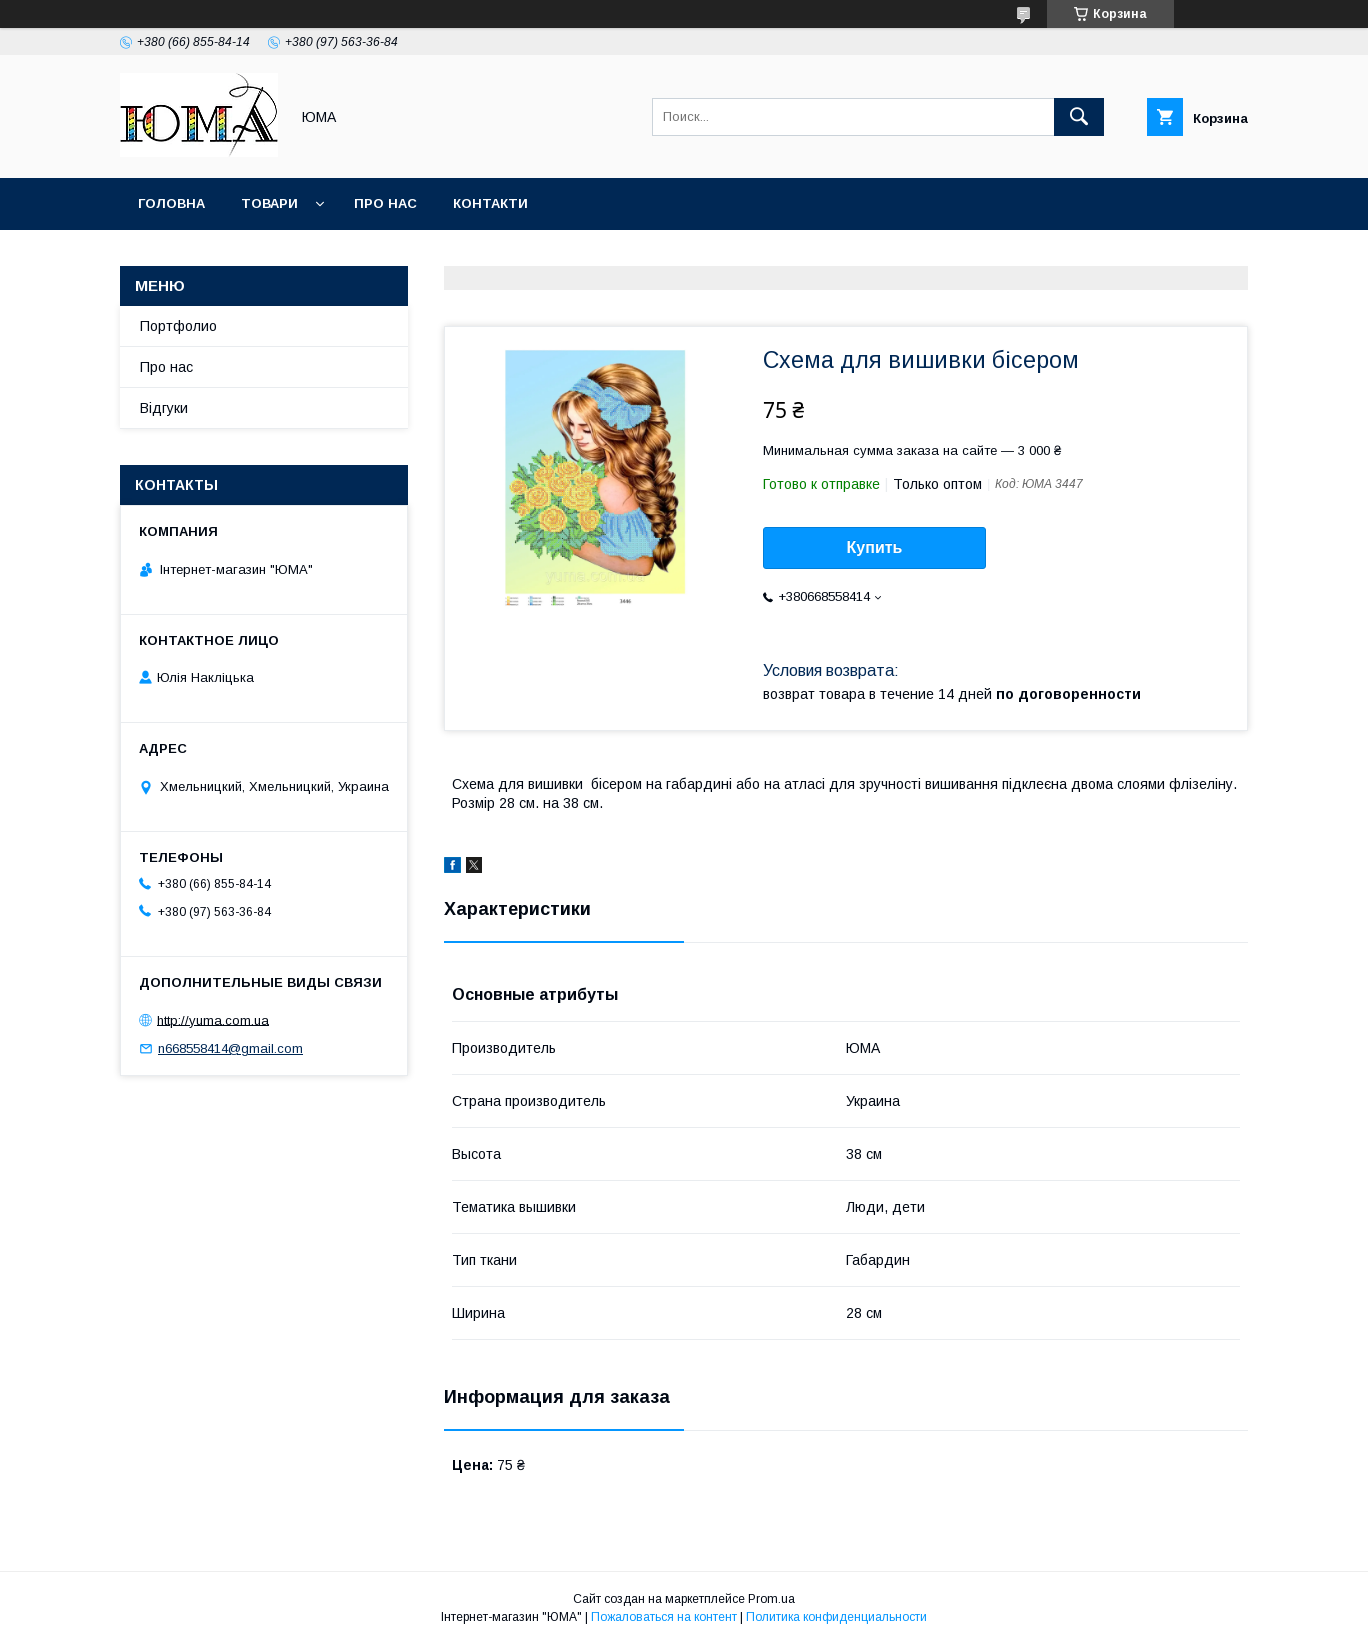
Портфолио (178, 326)
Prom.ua (771, 1599)
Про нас (385, 203)
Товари (269, 203)
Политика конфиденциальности (836, 1617)
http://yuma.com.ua (213, 1019)
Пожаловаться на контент (664, 1617)
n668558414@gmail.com (230, 1048)
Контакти (490, 203)
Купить (875, 547)
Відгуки (164, 408)
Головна (171, 203)
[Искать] (1079, 117)
